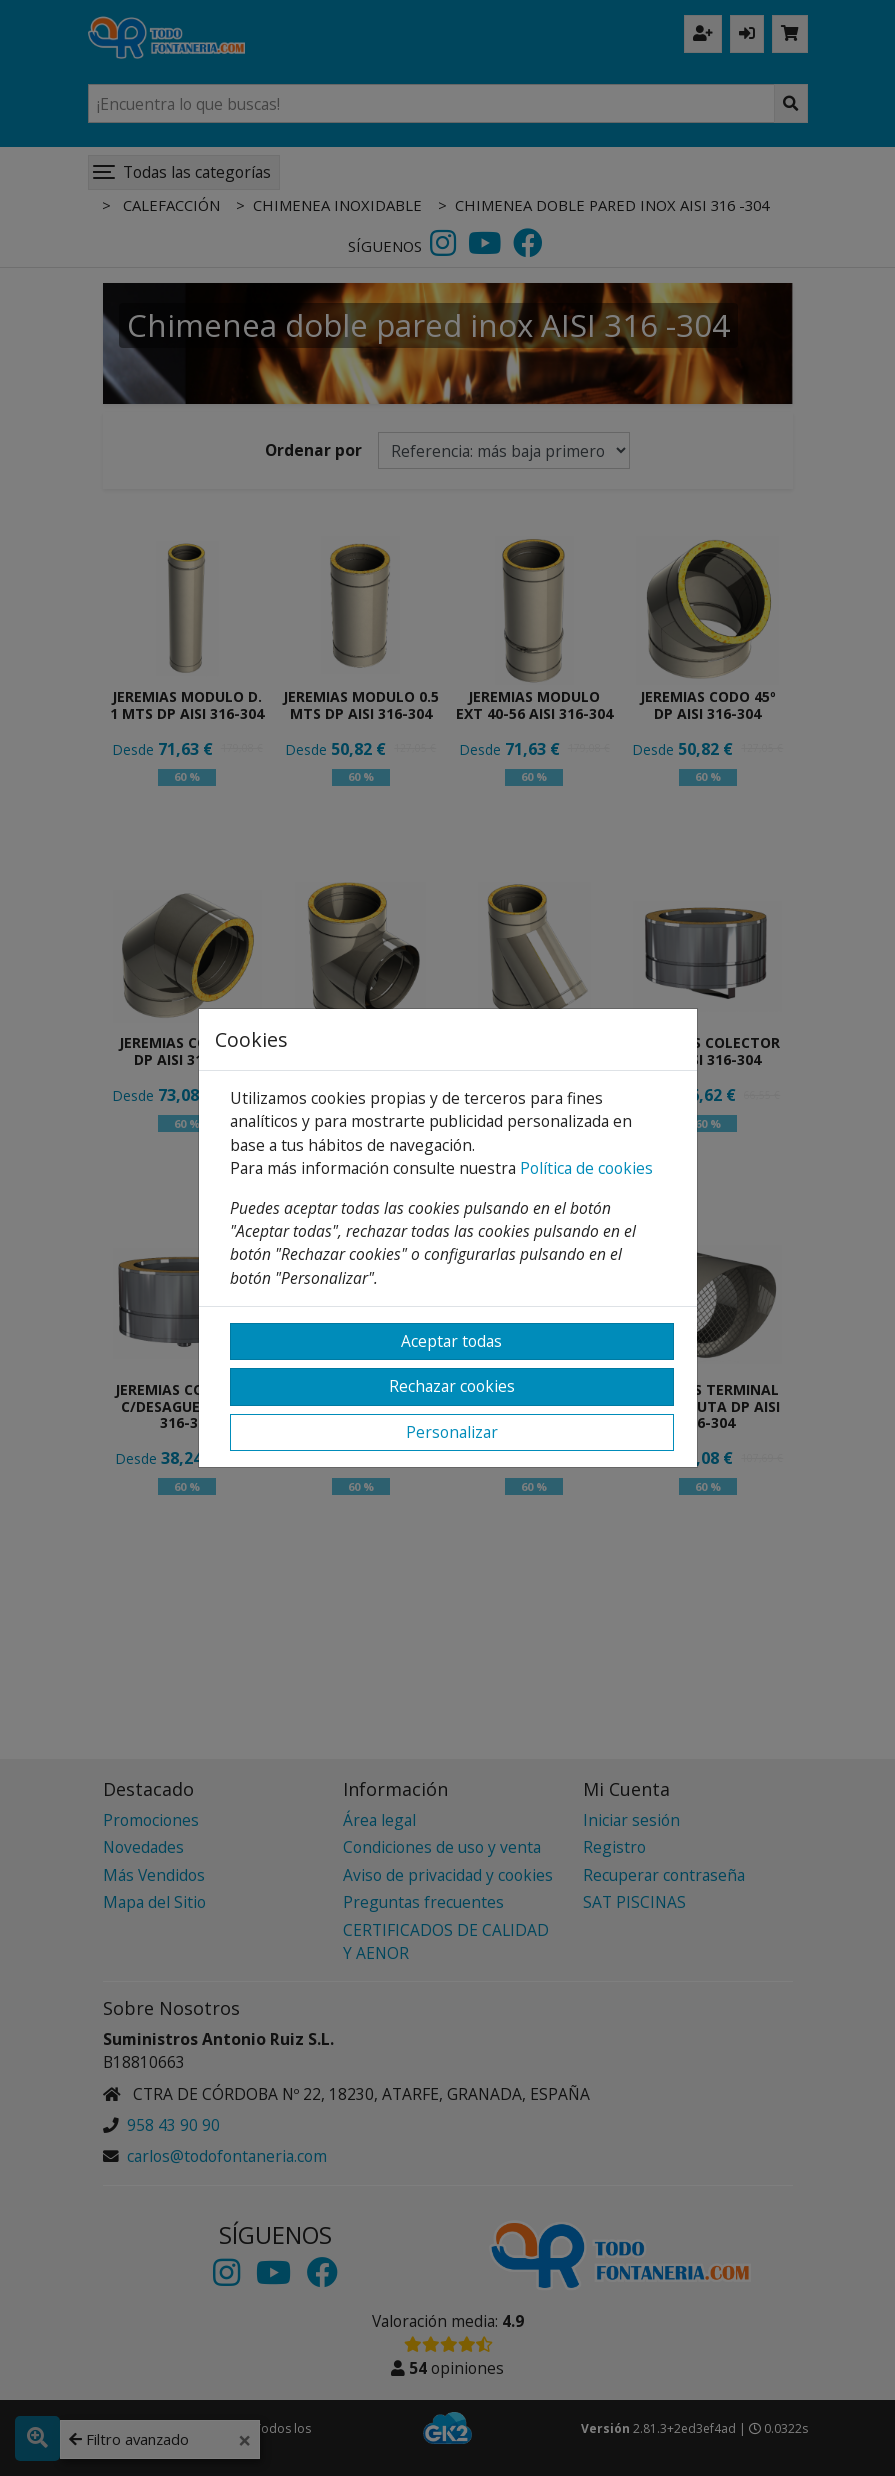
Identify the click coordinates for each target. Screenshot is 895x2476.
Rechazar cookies (452, 1386)
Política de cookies (586, 1168)
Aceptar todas (451, 1341)
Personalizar (452, 1432)
